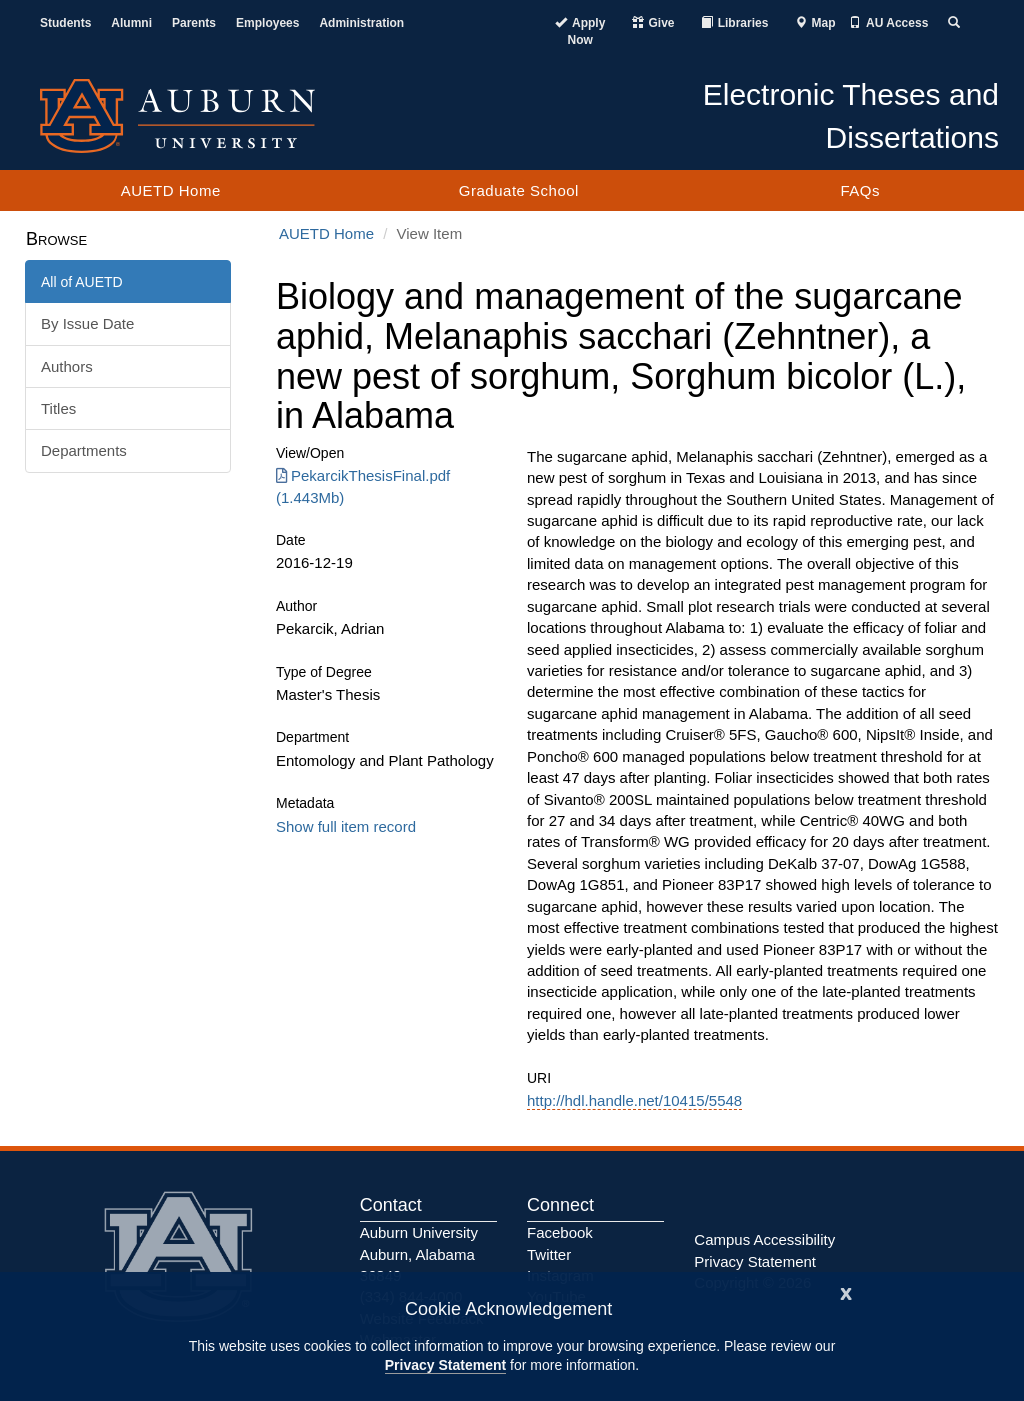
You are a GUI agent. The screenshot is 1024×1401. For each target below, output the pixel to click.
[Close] (846, 1291)
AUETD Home (171, 190)
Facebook (560, 1232)
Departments (84, 450)
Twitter (549, 1254)
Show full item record (346, 826)
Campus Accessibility (764, 1239)
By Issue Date (87, 323)
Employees (267, 23)
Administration (361, 23)
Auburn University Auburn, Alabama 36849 (419, 1254)
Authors (67, 366)
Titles (58, 408)
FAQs (860, 190)
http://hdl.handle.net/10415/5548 (634, 1100)
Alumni (131, 23)
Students (65, 23)
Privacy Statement (445, 1365)
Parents (194, 23)
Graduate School (519, 190)
